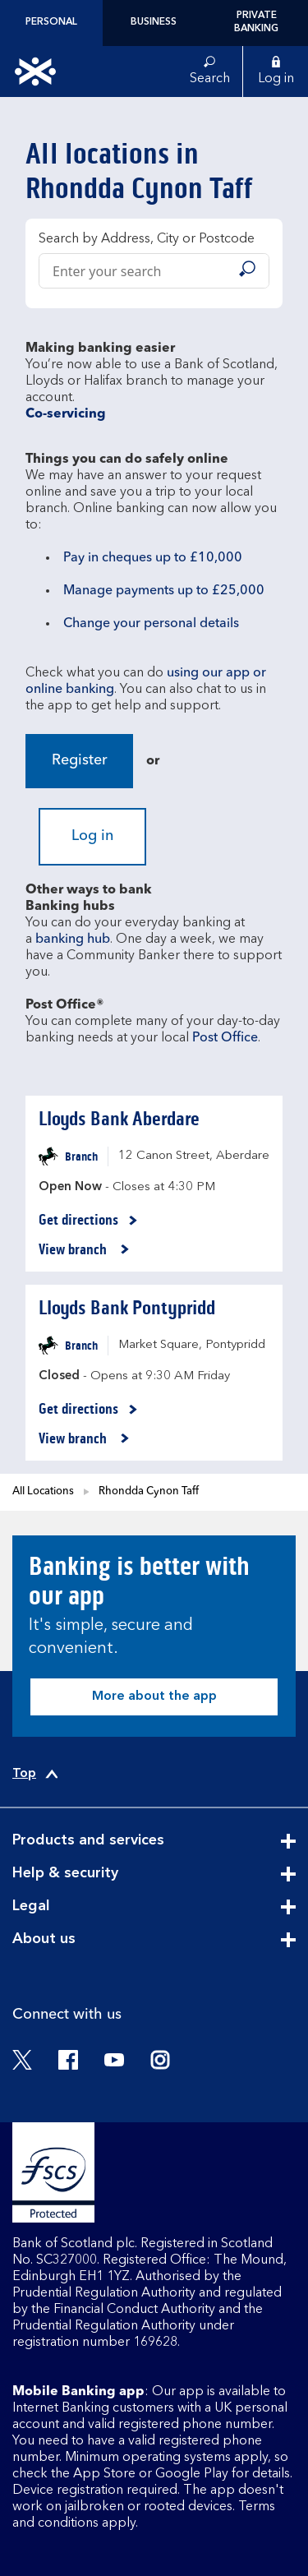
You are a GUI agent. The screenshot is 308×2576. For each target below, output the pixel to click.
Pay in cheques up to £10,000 (152, 558)
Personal (51, 22)
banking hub (72, 939)
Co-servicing (65, 414)
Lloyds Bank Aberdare (119, 1119)
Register (80, 760)
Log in (92, 836)
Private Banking (256, 22)
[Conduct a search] (134, 271)
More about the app (154, 1696)
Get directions (88, 1220)
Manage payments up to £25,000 (163, 591)
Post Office (225, 1038)
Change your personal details (151, 623)
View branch (84, 1250)
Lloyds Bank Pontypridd (127, 1308)
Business (154, 22)
